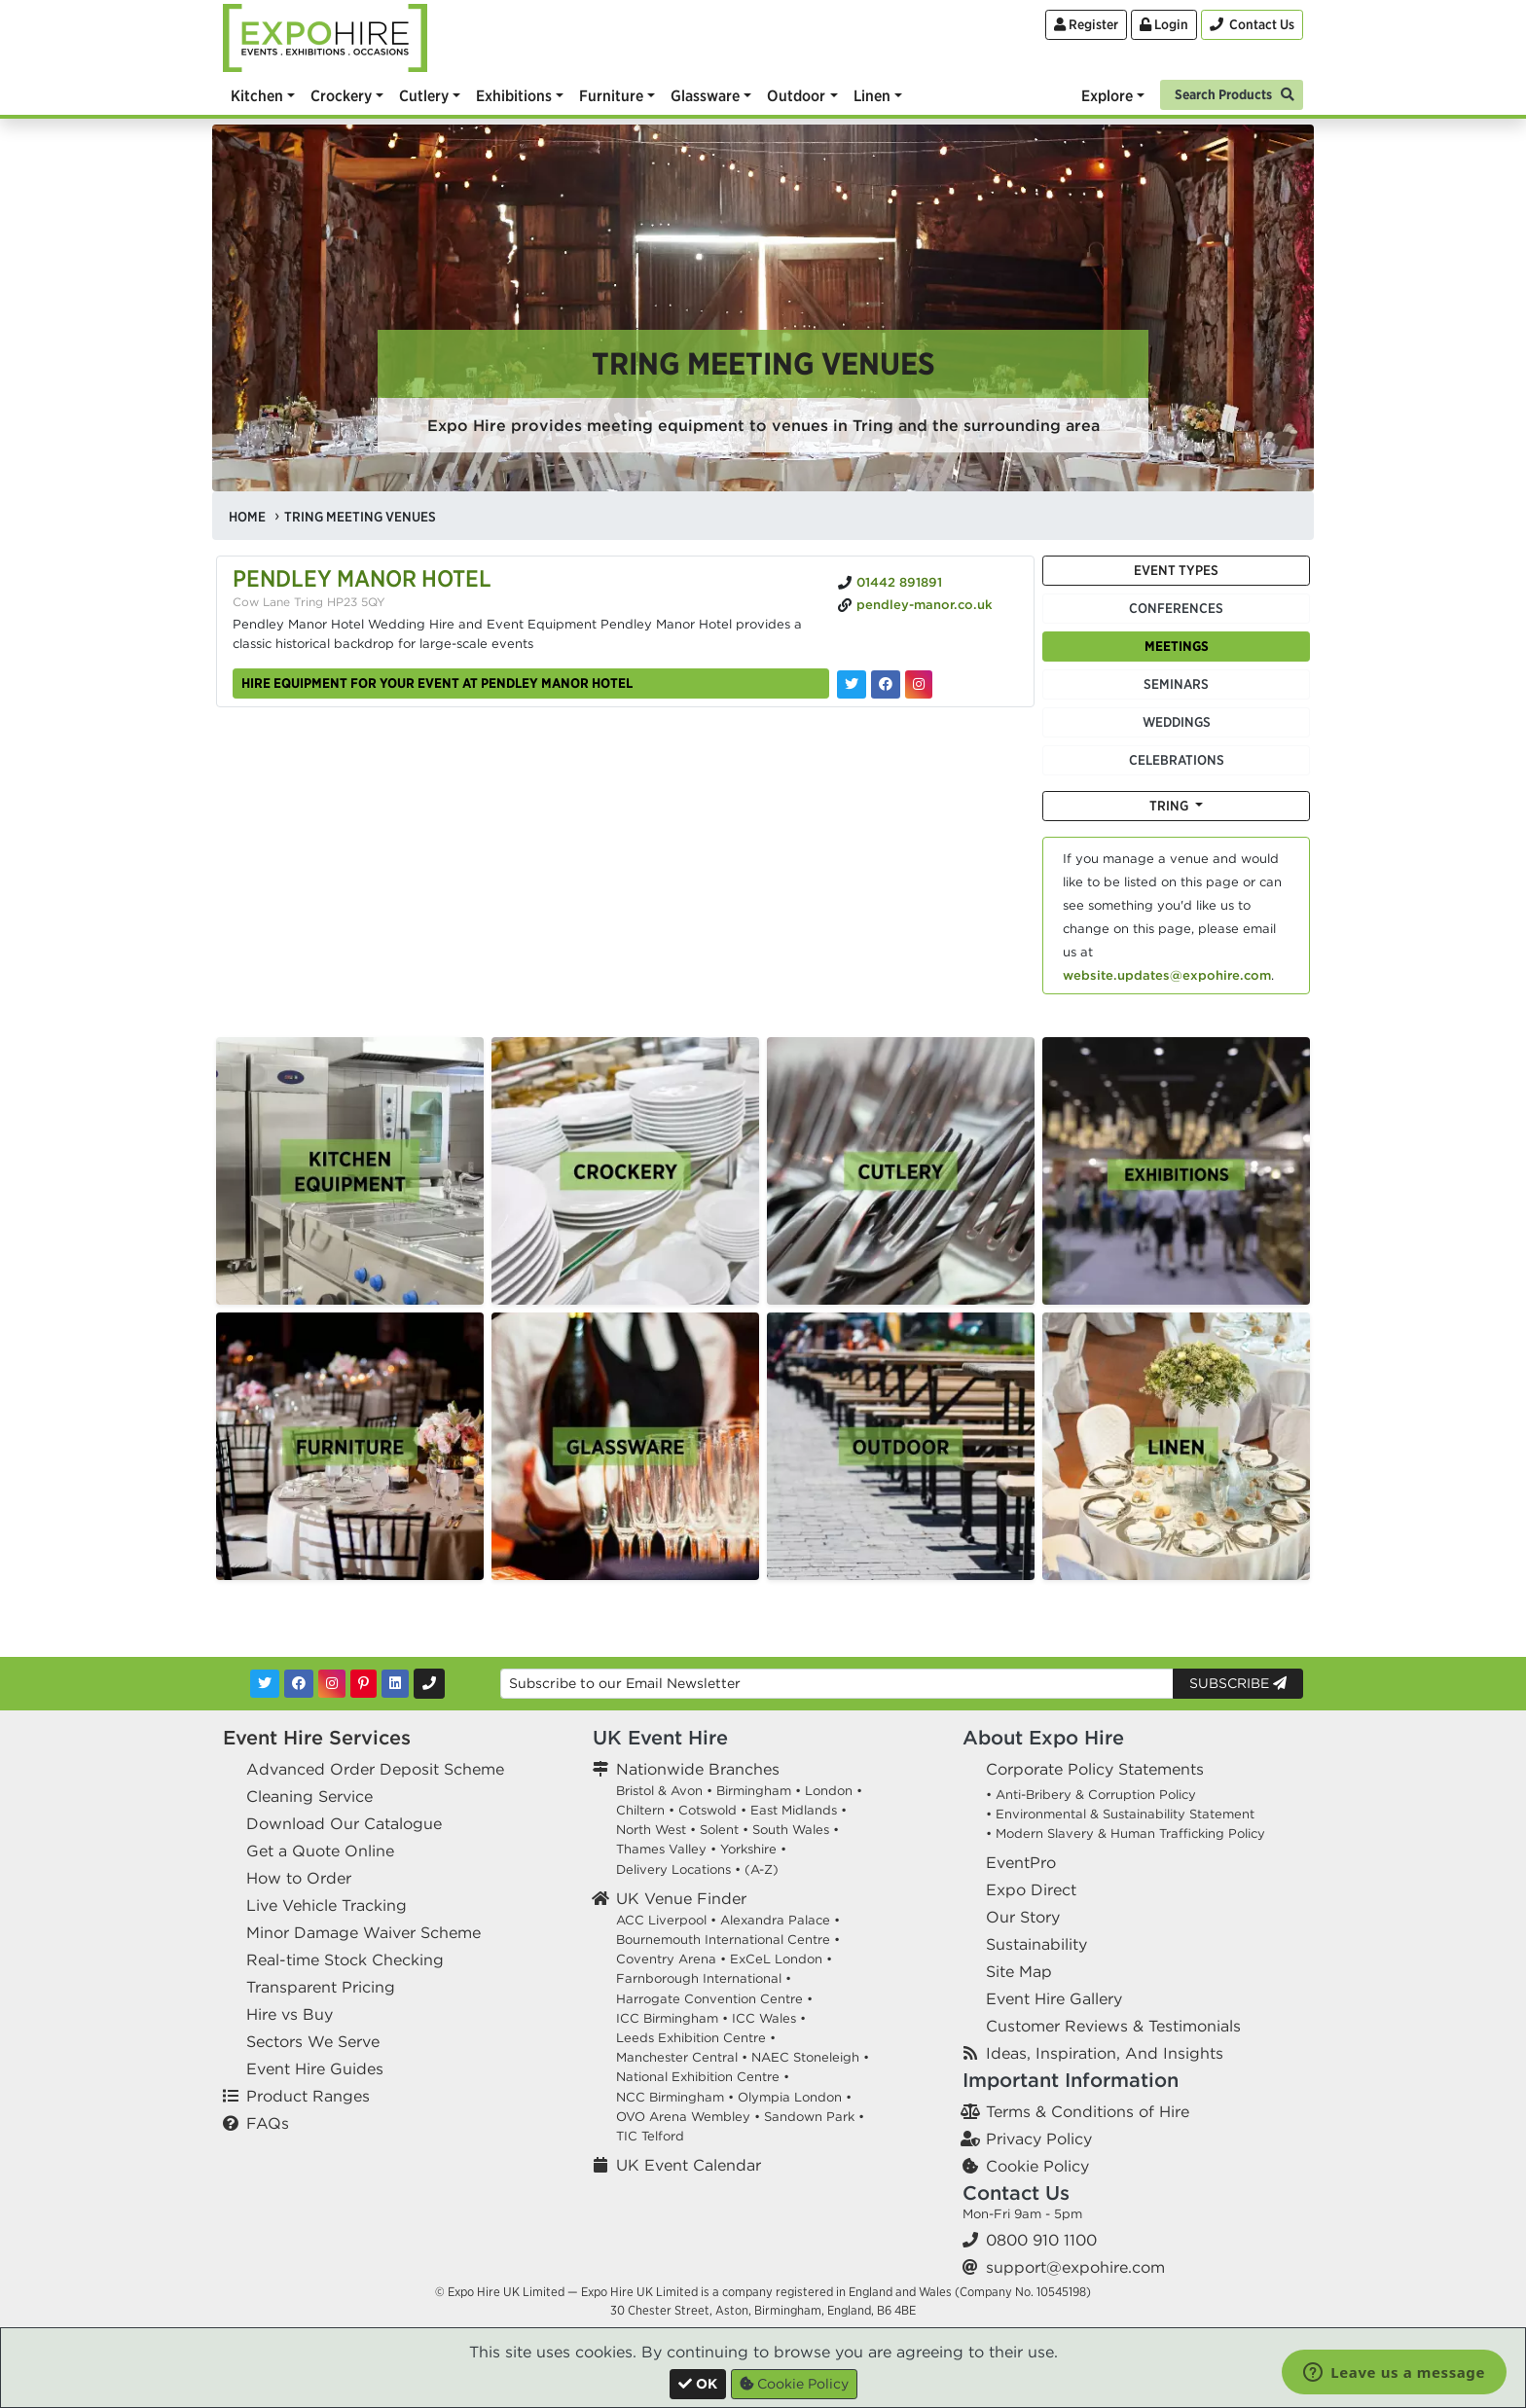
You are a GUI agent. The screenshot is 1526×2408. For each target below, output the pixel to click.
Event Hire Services (317, 1737)
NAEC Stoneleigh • (810, 2057)
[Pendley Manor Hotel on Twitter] (851, 684)
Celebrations (1176, 760)
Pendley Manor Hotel (362, 578)
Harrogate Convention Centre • (714, 1999)
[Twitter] (264, 1684)
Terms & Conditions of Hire (1087, 2111)
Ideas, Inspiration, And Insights (1104, 2053)
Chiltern (640, 1810)
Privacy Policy (1039, 2138)
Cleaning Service (309, 1796)
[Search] (1231, 93)
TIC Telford (650, 2136)
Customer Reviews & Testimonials (1113, 2025)
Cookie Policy (1037, 2165)
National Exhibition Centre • (702, 2076)
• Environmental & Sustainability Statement (1120, 1814)
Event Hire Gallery (1054, 1998)
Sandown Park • (814, 2116)
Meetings (1176, 646)
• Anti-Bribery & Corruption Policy (1091, 1794)
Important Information (1071, 2079)
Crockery (341, 95)
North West (651, 1829)
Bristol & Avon (659, 1790)
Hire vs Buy (289, 2014)
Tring (1170, 805)
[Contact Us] (1252, 25)
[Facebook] (298, 1684)
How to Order (298, 1877)
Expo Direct (1031, 1889)
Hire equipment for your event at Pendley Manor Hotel (437, 683)
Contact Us (1016, 2192)
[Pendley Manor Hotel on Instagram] (918, 684)
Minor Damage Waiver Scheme (363, 1932)
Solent (719, 1829)
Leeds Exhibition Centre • (696, 2038)
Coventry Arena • (671, 1959)
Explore (1107, 95)
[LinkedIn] (395, 1684)
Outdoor (796, 95)
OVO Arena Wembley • (688, 2116)
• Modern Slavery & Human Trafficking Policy (1125, 1833)
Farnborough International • (703, 1978)
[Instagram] (331, 1684)
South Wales (790, 1829)
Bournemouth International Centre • (728, 1939)
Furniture (611, 95)
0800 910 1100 (1041, 2239)
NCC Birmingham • (675, 2097)
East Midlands (793, 1810)
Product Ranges (308, 2095)
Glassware (705, 95)
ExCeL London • (781, 1959)
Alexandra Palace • (780, 1920)
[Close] (698, 2384)
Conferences (1176, 608)
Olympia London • (795, 2097)
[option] (350, 1171)
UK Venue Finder (681, 1898)
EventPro (1021, 1862)
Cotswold (707, 1810)
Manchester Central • (681, 2057)
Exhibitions (514, 95)
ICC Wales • (769, 2018)
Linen (872, 95)
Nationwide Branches (698, 1769)
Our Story (1023, 1916)
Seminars (1176, 684)
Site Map (1019, 1971)
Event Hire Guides (314, 2068)
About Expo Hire (1043, 1737)
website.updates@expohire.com (1167, 975)
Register (1086, 24)
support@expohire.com (1075, 2267)
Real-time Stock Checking (345, 1959)
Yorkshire (748, 1849)
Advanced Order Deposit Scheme (375, 1769)
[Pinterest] (363, 1684)
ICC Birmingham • (672, 2018)
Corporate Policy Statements (1095, 1769)
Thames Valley (661, 1849)
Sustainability (1036, 1944)
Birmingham (753, 1790)
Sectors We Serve (313, 2041)
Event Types (1176, 570)
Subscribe (1238, 1683)
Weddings (1177, 722)
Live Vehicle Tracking (326, 1905)
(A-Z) (762, 1869)
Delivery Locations (673, 1869)
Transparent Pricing (320, 1986)
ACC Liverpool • (666, 1920)
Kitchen (257, 95)
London (829, 1790)
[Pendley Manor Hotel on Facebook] (885, 684)
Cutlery (424, 95)
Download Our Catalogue (344, 1823)
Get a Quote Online (320, 1850)
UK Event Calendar (688, 2164)
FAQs (267, 2123)
